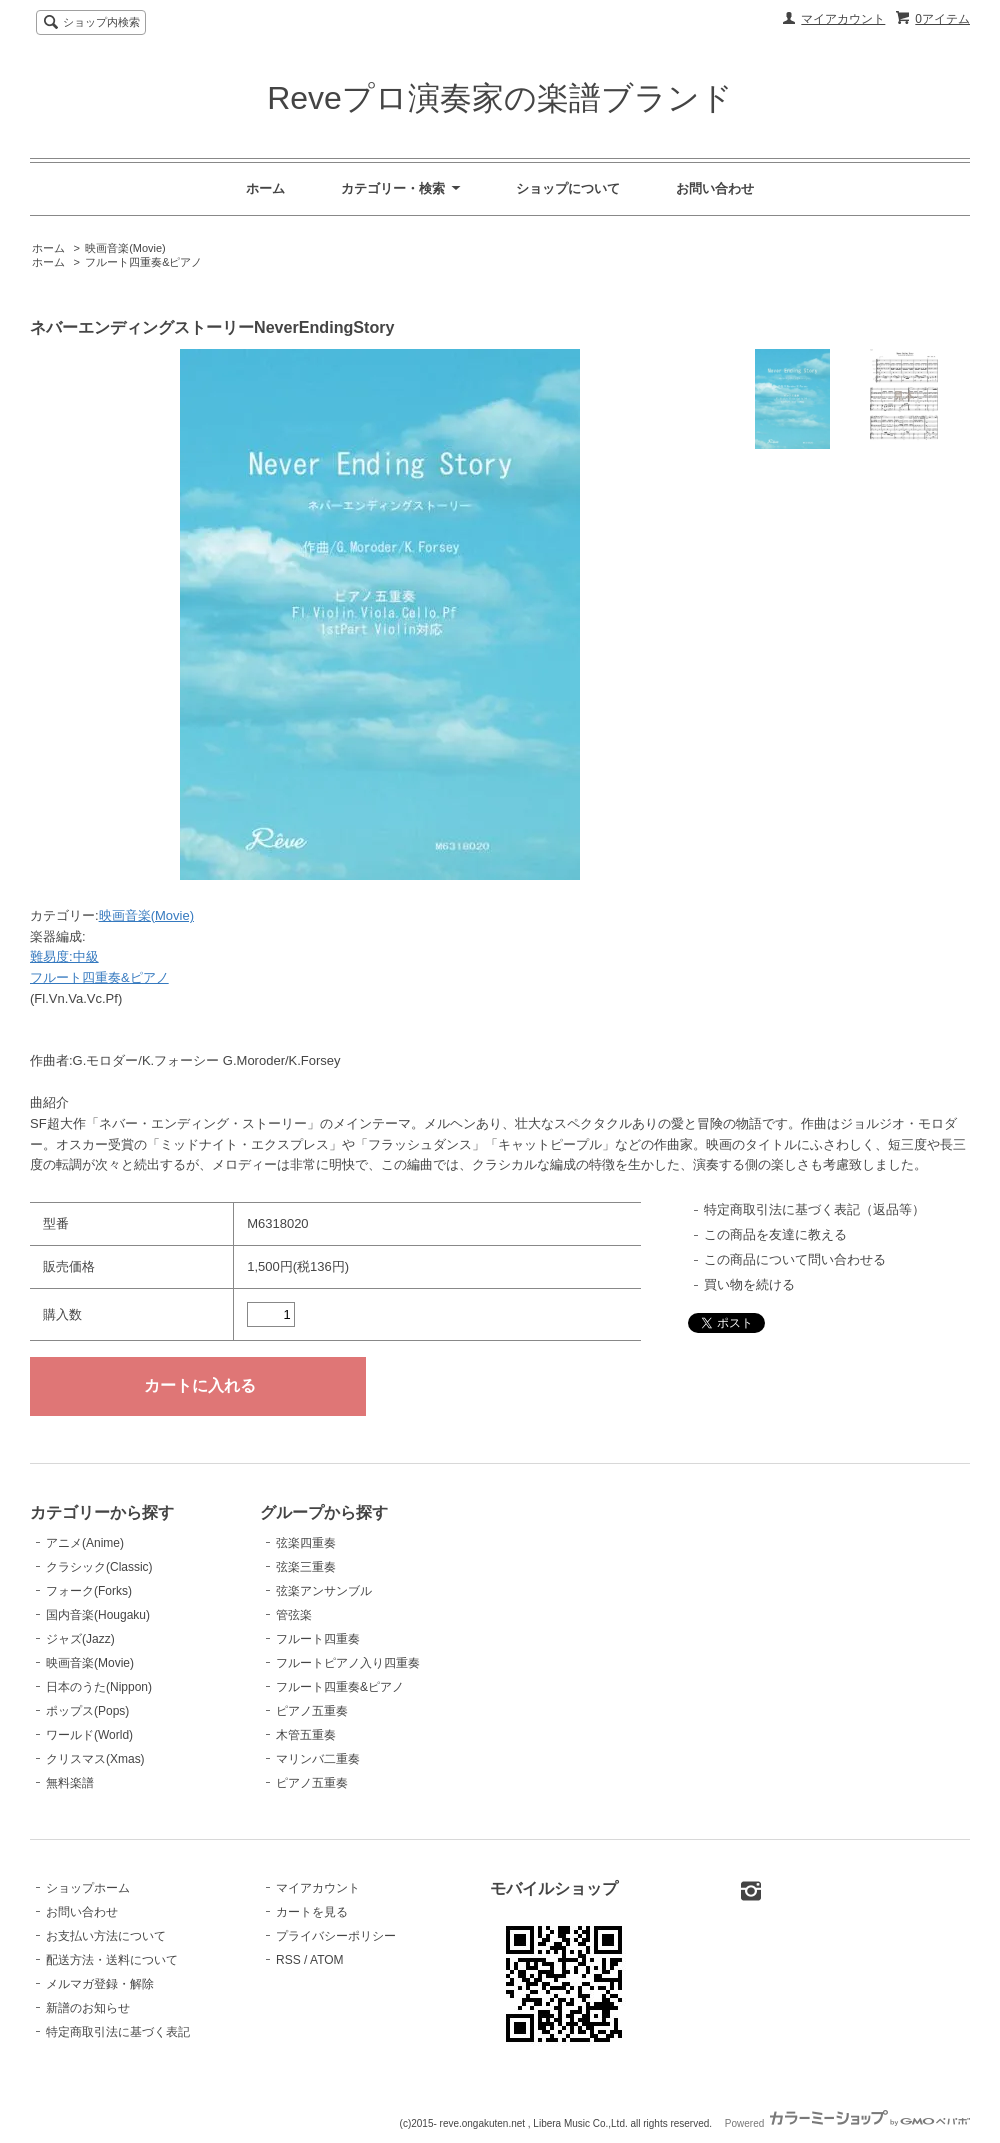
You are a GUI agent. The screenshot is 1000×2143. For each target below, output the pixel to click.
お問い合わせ (715, 188)
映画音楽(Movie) (125, 248)
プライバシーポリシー (336, 1936)
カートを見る (312, 1912)
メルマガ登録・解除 (100, 1984)
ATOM (327, 1960)
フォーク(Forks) (89, 1591)
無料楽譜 (70, 1783)
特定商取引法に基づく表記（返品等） (814, 1209)
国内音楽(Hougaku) (98, 1615)
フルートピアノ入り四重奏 (348, 1663)
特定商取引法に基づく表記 (118, 2032)
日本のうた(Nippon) (99, 1687)
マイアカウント (843, 19)
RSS (288, 1960)
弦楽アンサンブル (324, 1591)
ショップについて (568, 188)
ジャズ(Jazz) (80, 1639)
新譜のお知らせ (88, 2008)
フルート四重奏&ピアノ (143, 262)
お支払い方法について (106, 1936)
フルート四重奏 (318, 1639)
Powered (847, 2123)
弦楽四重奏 (306, 1543)
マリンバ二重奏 (318, 1759)
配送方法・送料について (112, 1960)
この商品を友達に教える (775, 1234)
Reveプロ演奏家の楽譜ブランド (500, 98)
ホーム (265, 188)
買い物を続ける (749, 1284)
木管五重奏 (306, 1735)
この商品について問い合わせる (795, 1259)
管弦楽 (294, 1615)
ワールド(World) (89, 1735)
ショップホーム (88, 1888)
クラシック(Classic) (99, 1567)
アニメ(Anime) (85, 1543)
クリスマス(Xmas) (95, 1759)
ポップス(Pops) (87, 1711)
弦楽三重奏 (306, 1567)
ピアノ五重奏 (312, 1711)
